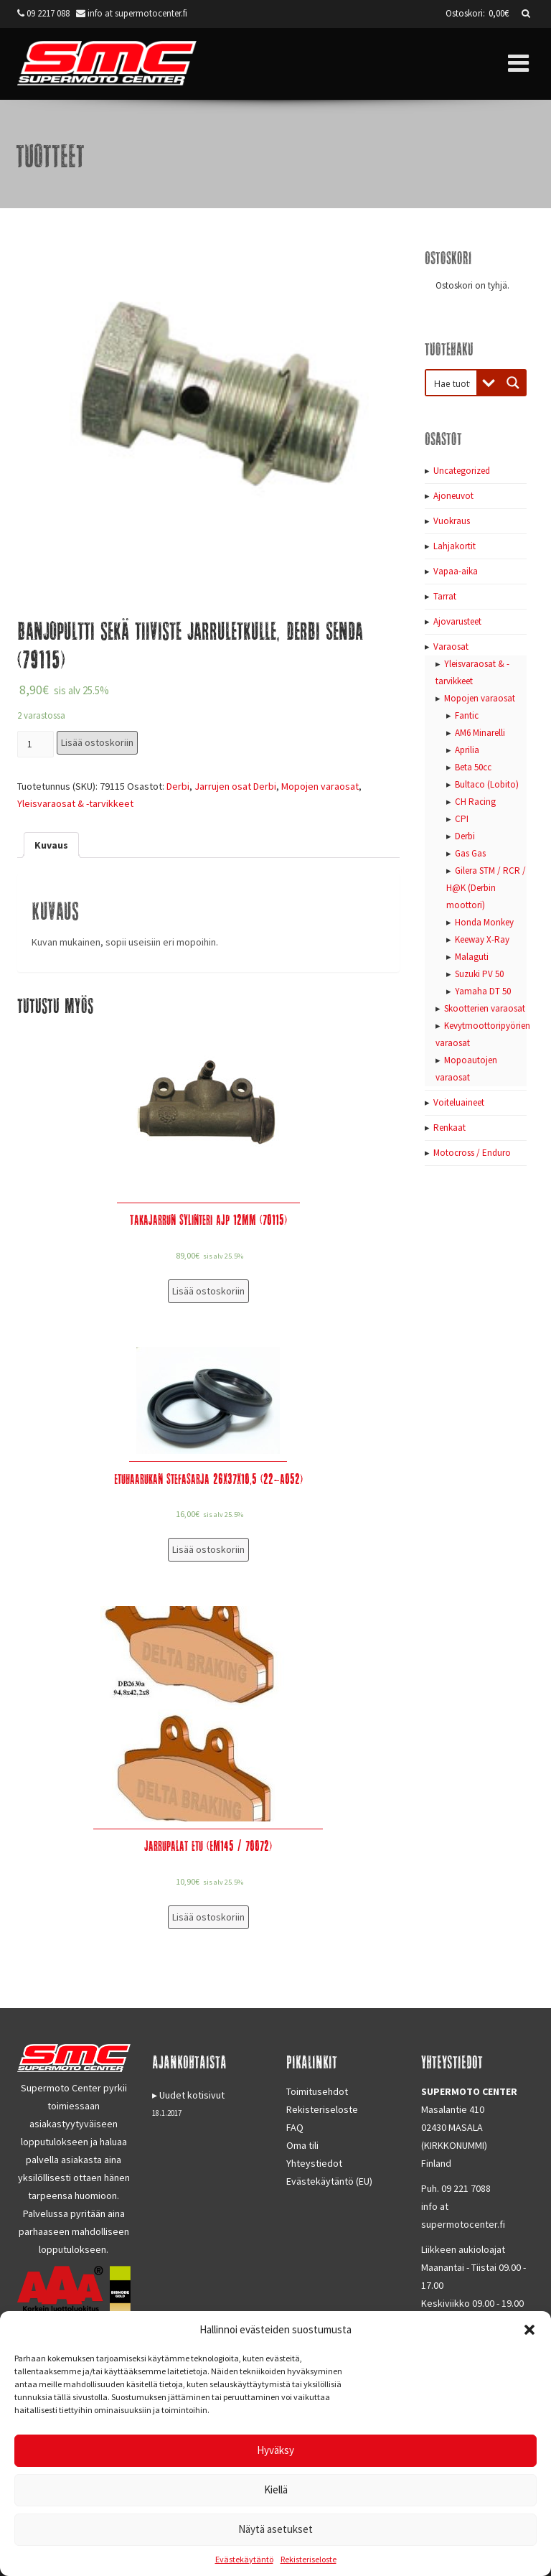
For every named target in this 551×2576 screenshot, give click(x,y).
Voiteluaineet (458, 1102)
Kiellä (276, 2489)
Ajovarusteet (457, 621)
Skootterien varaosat (484, 1008)
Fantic (467, 715)
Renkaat (449, 1127)
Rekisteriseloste (308, 2559)
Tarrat (444, 596)
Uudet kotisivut (192, 2095)
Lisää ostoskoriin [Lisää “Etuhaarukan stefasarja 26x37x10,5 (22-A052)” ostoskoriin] (208, 1549)
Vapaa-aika (455, 571)
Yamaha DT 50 (483, 991)
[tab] (51, 845)
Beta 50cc (473, 767)
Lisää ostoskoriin (97, 742)
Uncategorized (461, 471)
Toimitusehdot (317, 2091)
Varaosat (450, 646)
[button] (529, 2330)
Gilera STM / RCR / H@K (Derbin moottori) (486, 887)
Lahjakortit (454, 546)
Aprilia (467, 750)
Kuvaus (51, 845)
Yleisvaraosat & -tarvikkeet (75, 803)
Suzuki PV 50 (479, 974)
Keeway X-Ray (482, 939)
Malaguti (472, 957)
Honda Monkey (484, 922)
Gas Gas (470, 853)
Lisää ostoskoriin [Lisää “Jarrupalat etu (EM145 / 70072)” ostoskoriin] (208, 1916)
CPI (461, 819)
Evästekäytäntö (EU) (329, 2181)
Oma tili (302, 2145)
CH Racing (475, 801)
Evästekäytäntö (244, 2559)
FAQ (294, 2127)
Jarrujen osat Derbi (235, 786)
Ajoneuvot (453, 496)
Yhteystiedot (314, 2163)
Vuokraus (451, 521)
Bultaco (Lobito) (487, 784)
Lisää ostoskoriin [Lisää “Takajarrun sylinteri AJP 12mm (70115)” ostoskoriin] (208, 1290)
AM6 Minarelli (480, 733)
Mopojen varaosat (320, 786)
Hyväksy (275, 2450)
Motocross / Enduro (472, 1153)
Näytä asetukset (275, 2529)
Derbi (177, 786)
